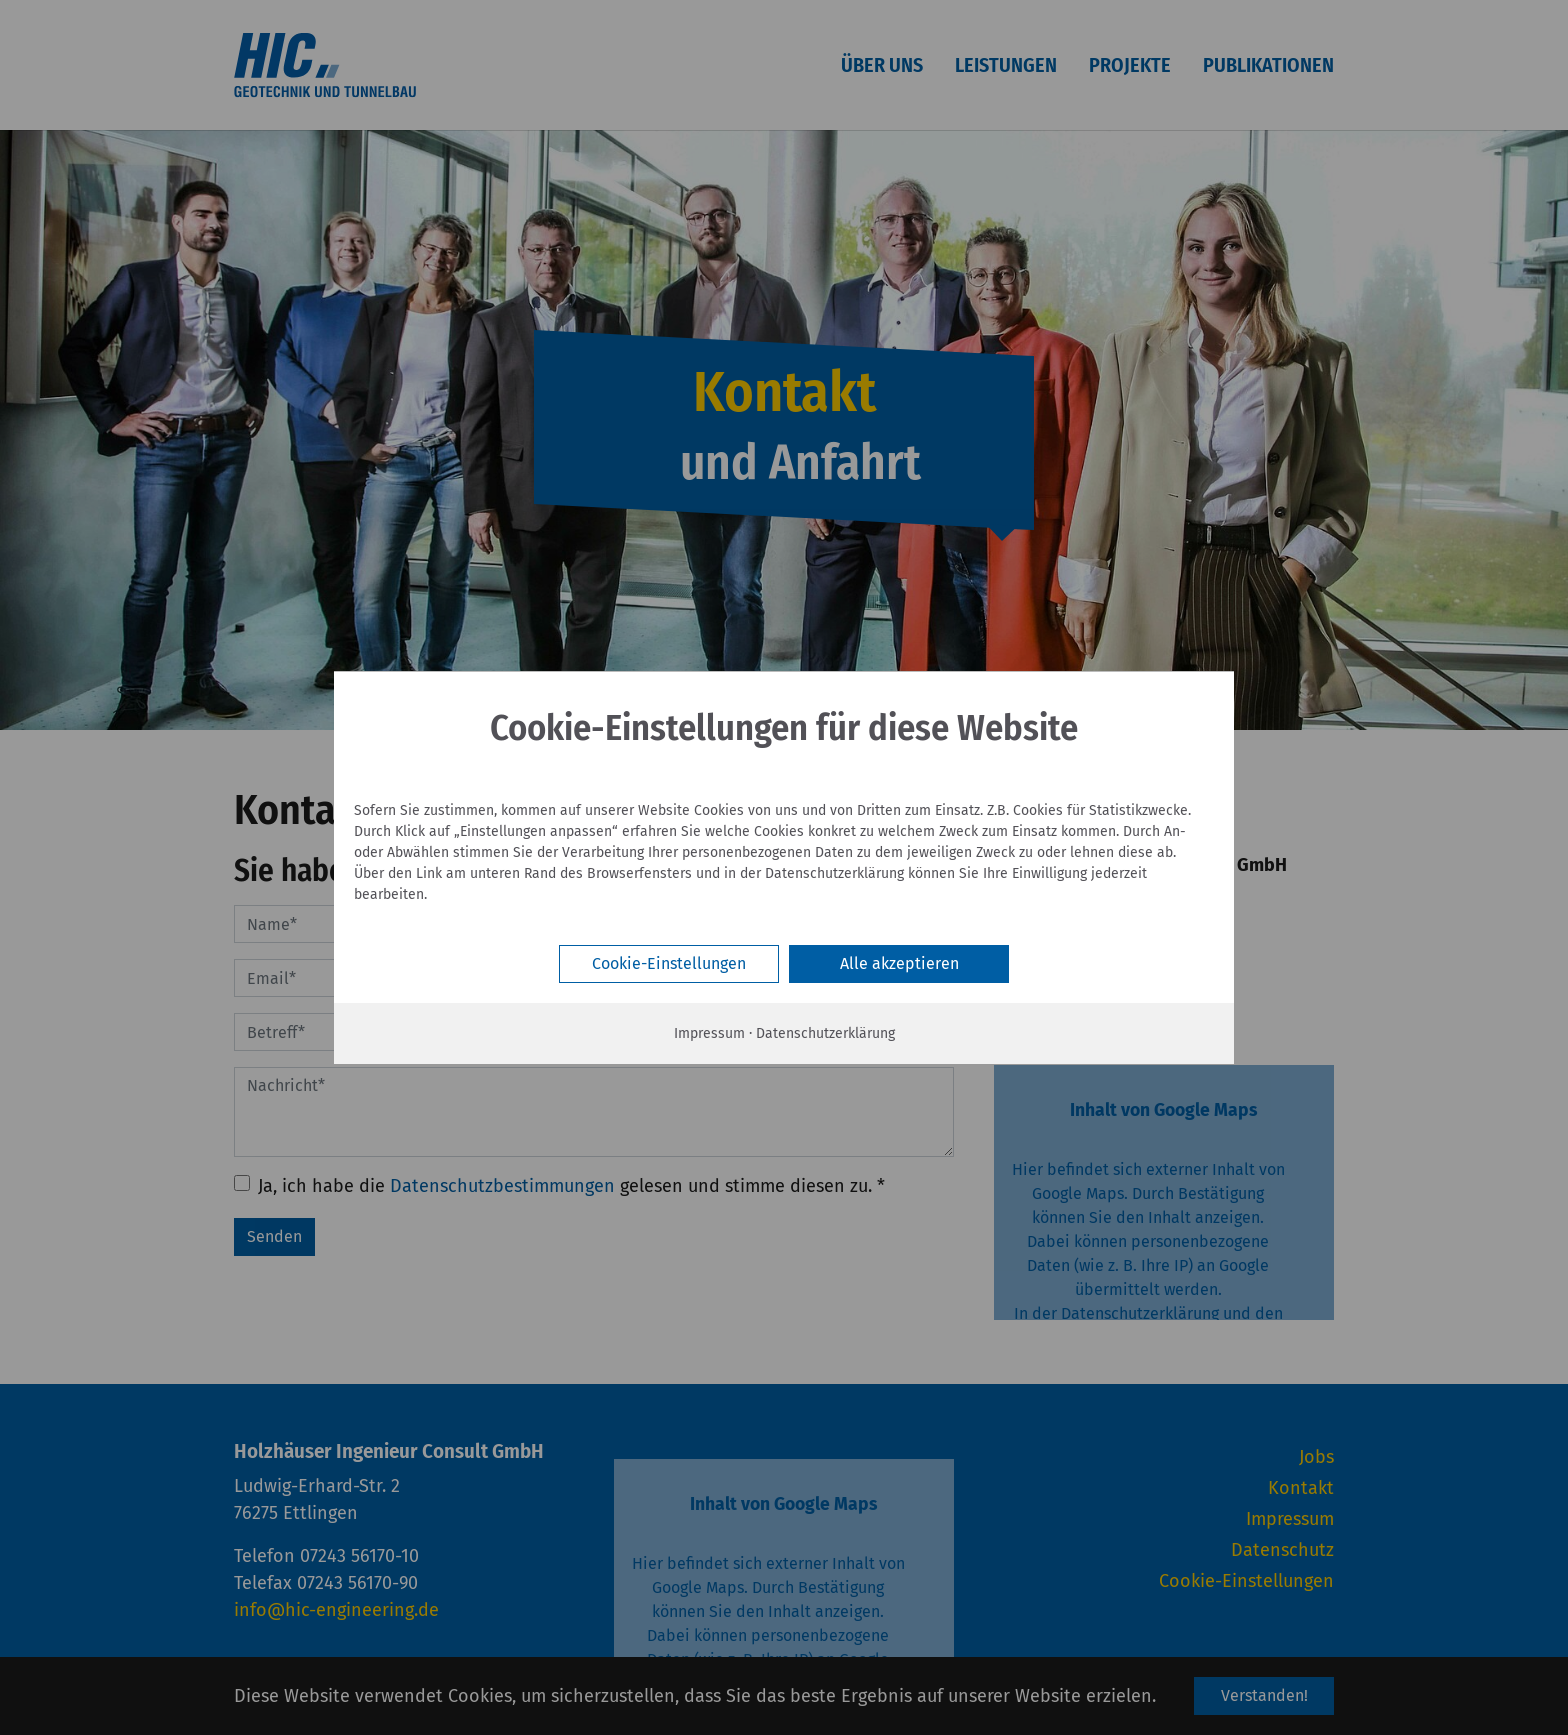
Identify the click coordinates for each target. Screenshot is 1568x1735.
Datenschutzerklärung (825, 1033)
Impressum (709, 1033)
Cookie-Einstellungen (669, 963)
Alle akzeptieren (899, 963)
